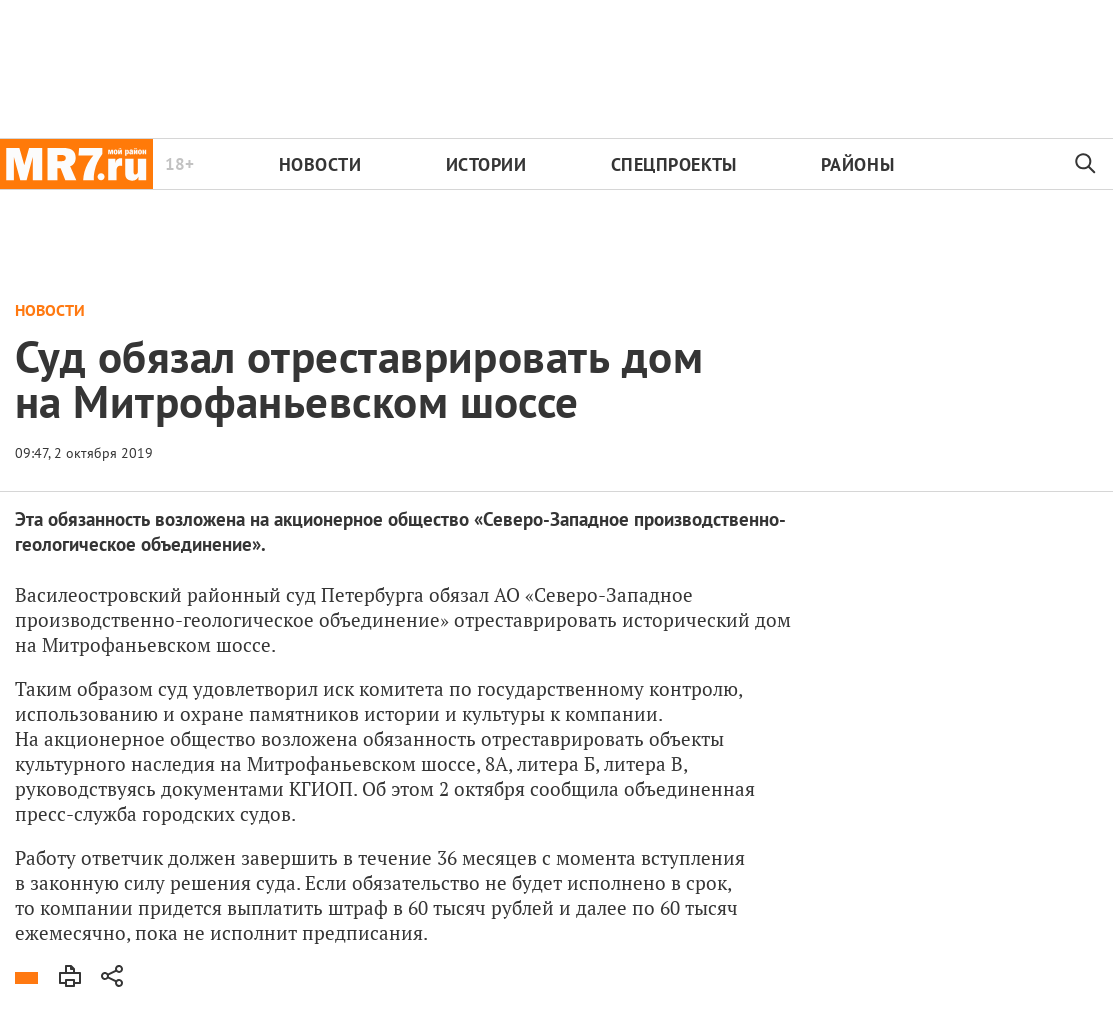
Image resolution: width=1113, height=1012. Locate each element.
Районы (857, 164)
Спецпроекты (674, 164)
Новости (320, 164)
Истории (486, 164)
